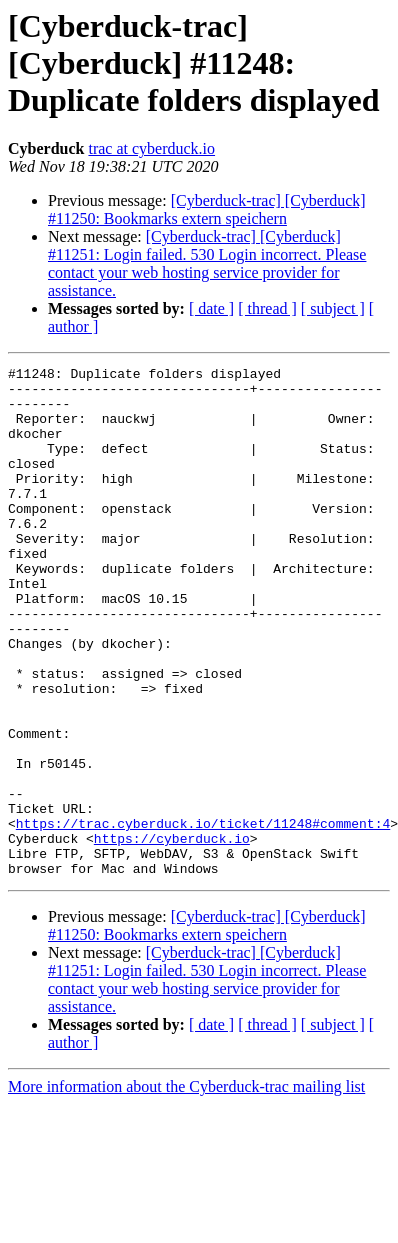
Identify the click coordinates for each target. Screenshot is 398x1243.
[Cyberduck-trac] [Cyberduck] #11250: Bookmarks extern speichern (207, 209)
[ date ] (211, 308)
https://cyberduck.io (172, 934)
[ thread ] (267, 308)
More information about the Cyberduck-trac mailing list (186, 1188)
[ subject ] (333, 308)
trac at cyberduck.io (151, 148)
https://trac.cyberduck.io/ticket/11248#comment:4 (203, 916)
